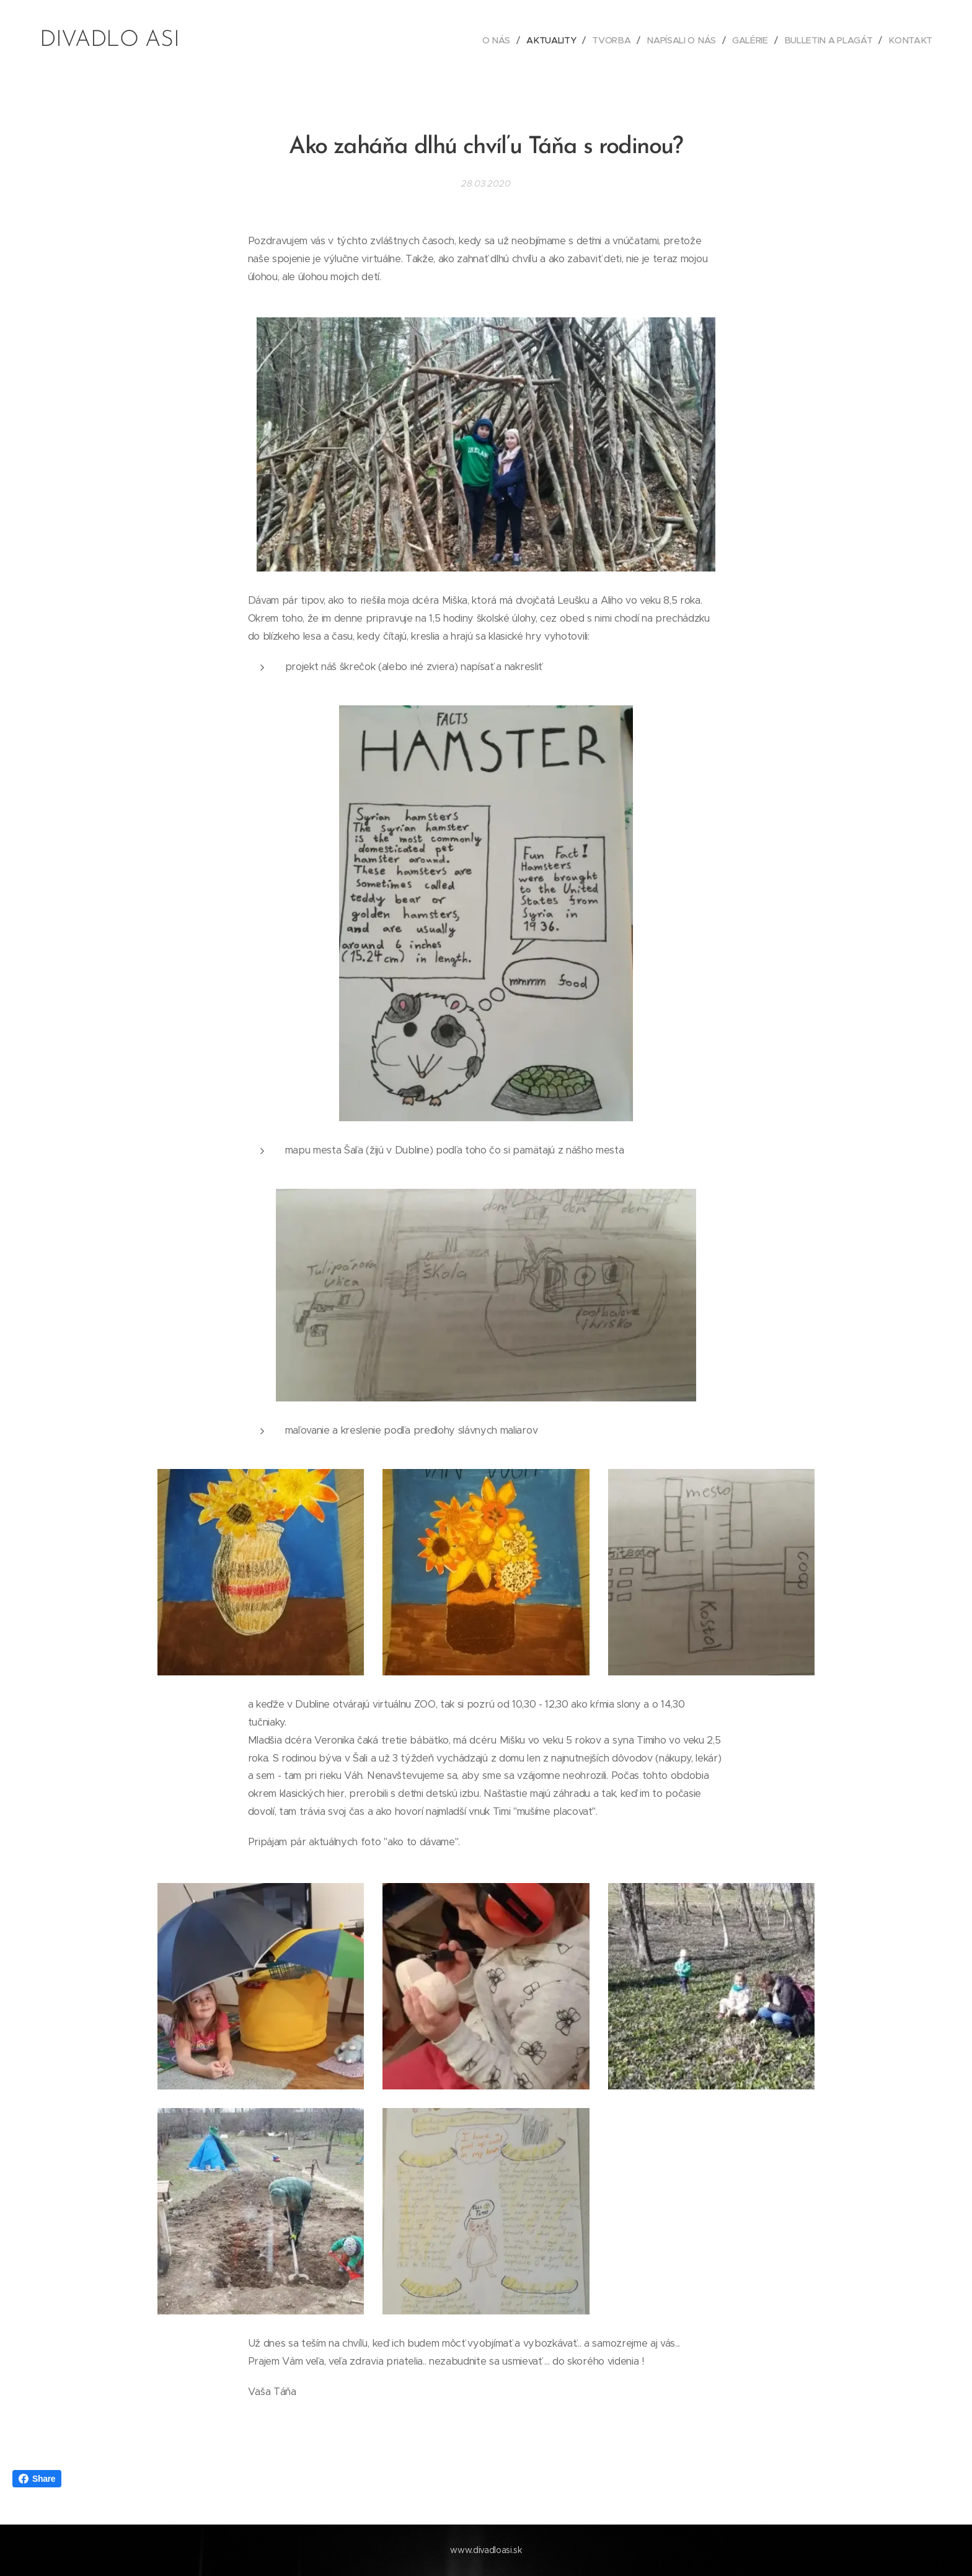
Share (37, 2479)
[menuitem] (498, 40)
